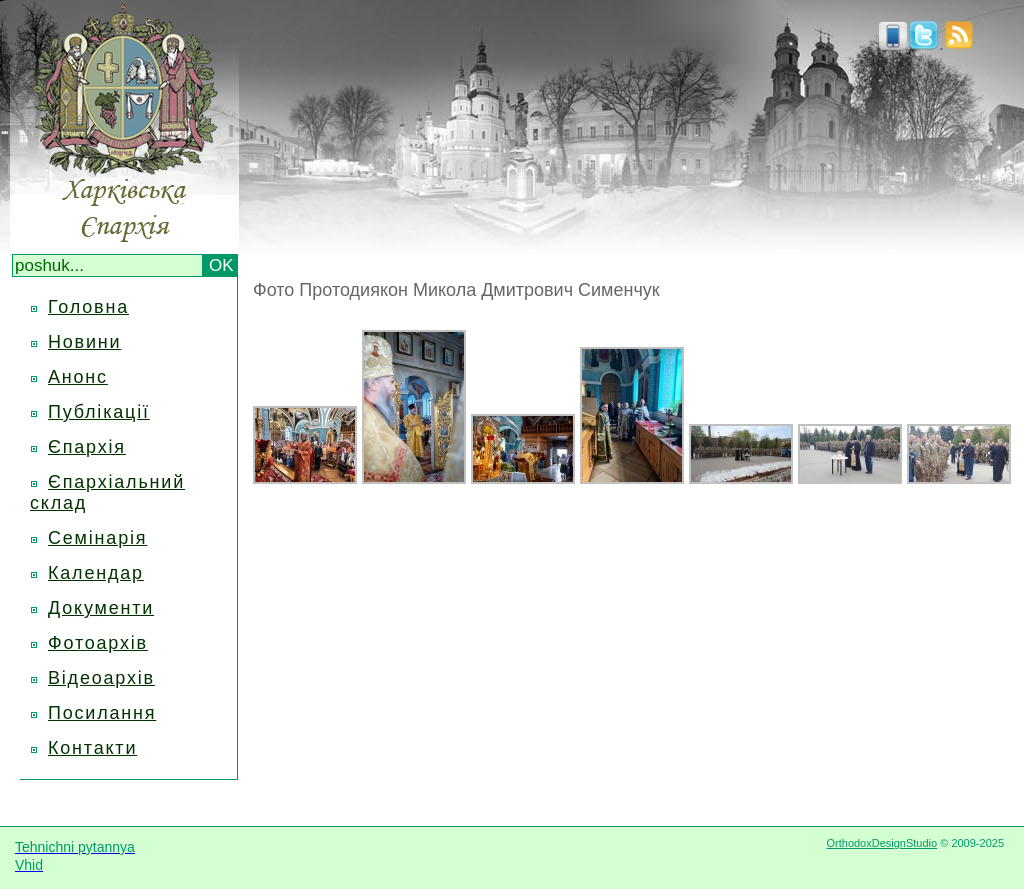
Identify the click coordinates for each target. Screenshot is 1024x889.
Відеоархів (101, 678)
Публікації (99, 412)
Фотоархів (98, 643)
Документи (101, 608)
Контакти (92, 748)
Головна (88, 307)
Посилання (102, 713)
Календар (96, 573)
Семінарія (97, 538)
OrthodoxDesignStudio (881, 843)
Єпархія (87, 447)
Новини (84, 342)
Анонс (78, 377)
